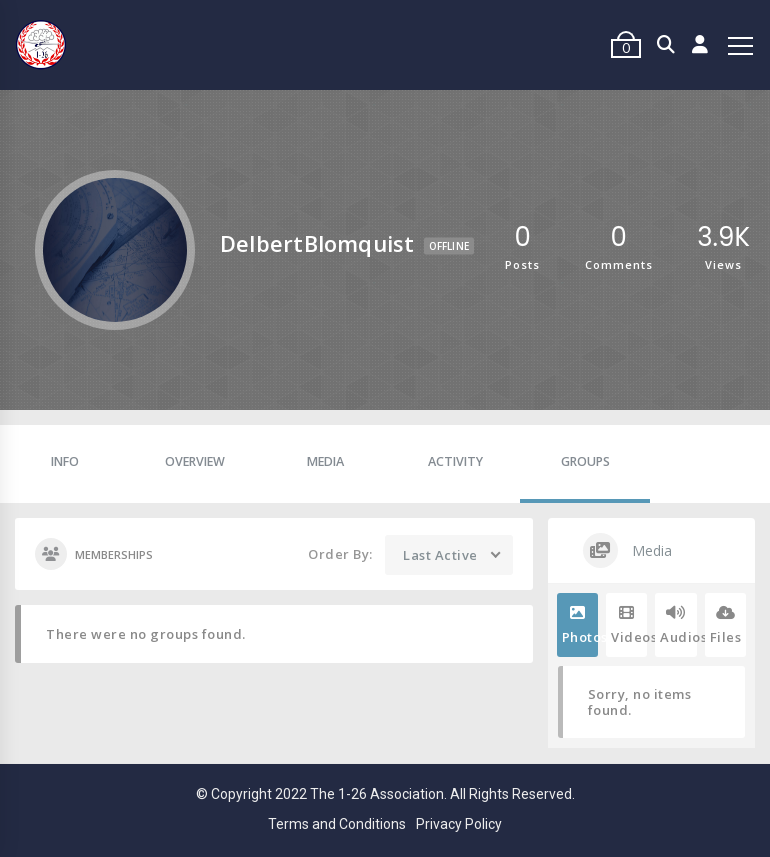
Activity (455, 461)
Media (325, 461)
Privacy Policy (459, 824)
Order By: (340, 554)
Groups (585, 461)
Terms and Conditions (337, 824)
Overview (195, 461)
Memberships (94, 554)
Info (65, 461)
